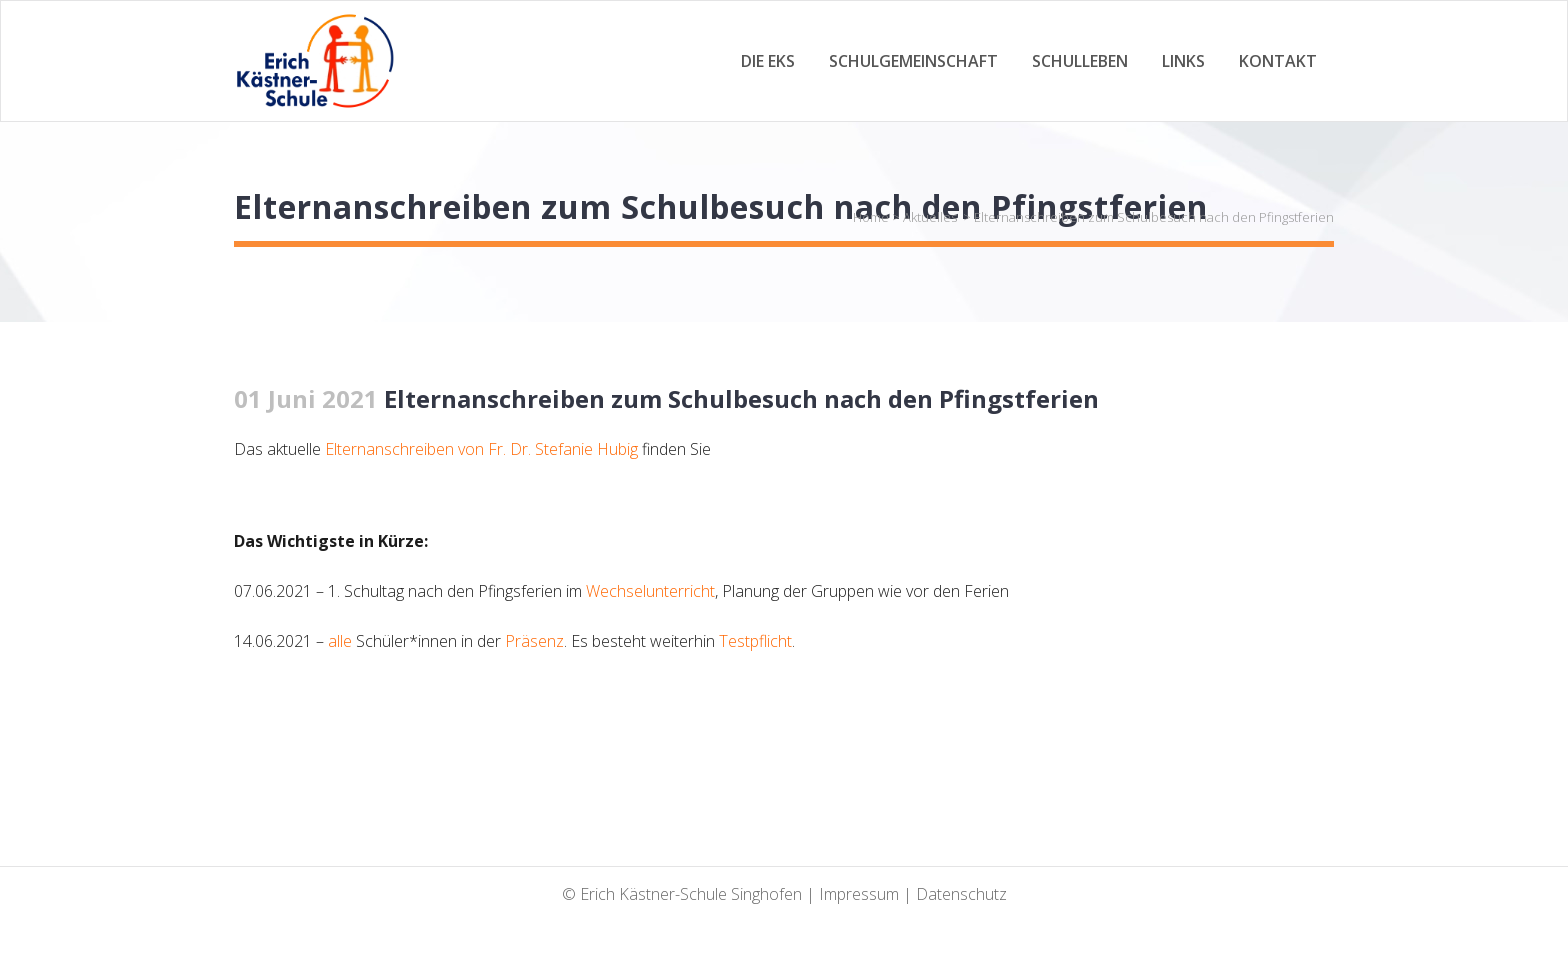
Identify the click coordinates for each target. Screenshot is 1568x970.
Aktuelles (930, 217)
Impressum (859, 894)
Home (871, 217)
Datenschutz (961, 894)
